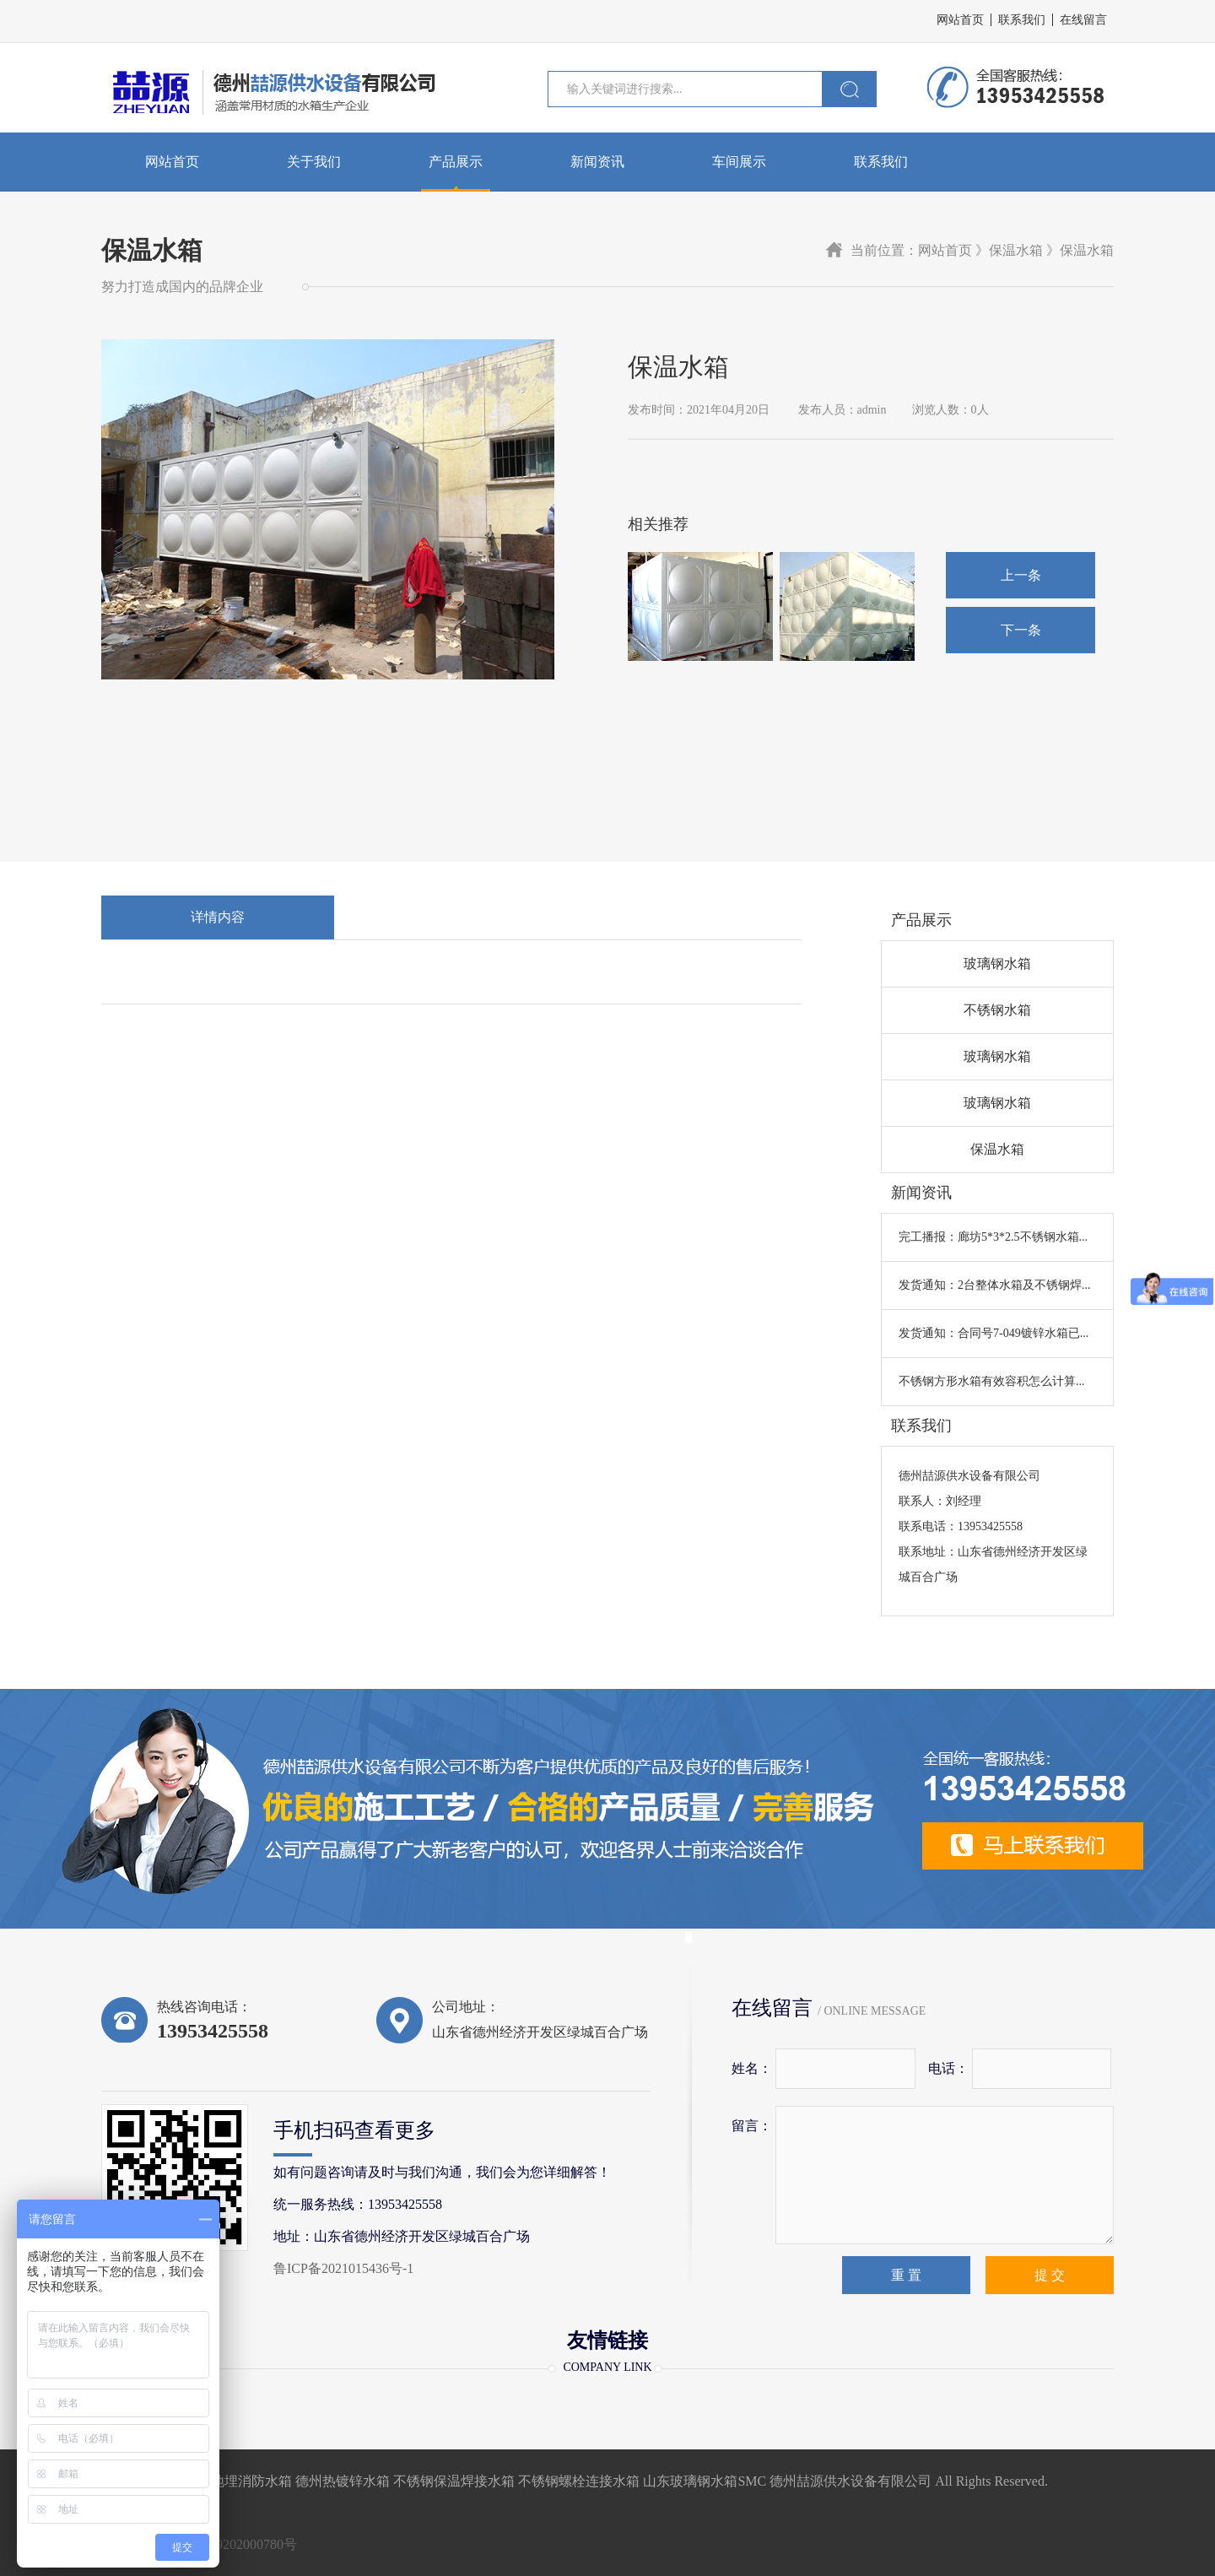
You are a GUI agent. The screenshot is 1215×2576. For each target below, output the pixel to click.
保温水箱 (997, 1149)
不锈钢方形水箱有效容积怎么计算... (992, 1381)
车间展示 (739, 161)
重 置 (906, 2275)
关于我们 (314, 161)
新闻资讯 (597, 161)
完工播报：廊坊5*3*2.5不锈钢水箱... (993, 1237)
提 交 (1049, 2275)
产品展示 (456, 161)
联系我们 (1021, 20)
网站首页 (960, 20)
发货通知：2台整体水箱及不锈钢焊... (995, 1285)
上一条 (1021, 575)
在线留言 (1083, 20)
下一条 (1021, 630)
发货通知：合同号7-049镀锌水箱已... (993, 1333)
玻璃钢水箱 (997, 963)
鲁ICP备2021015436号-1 (343, 2268)
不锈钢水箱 (997, 1010)
